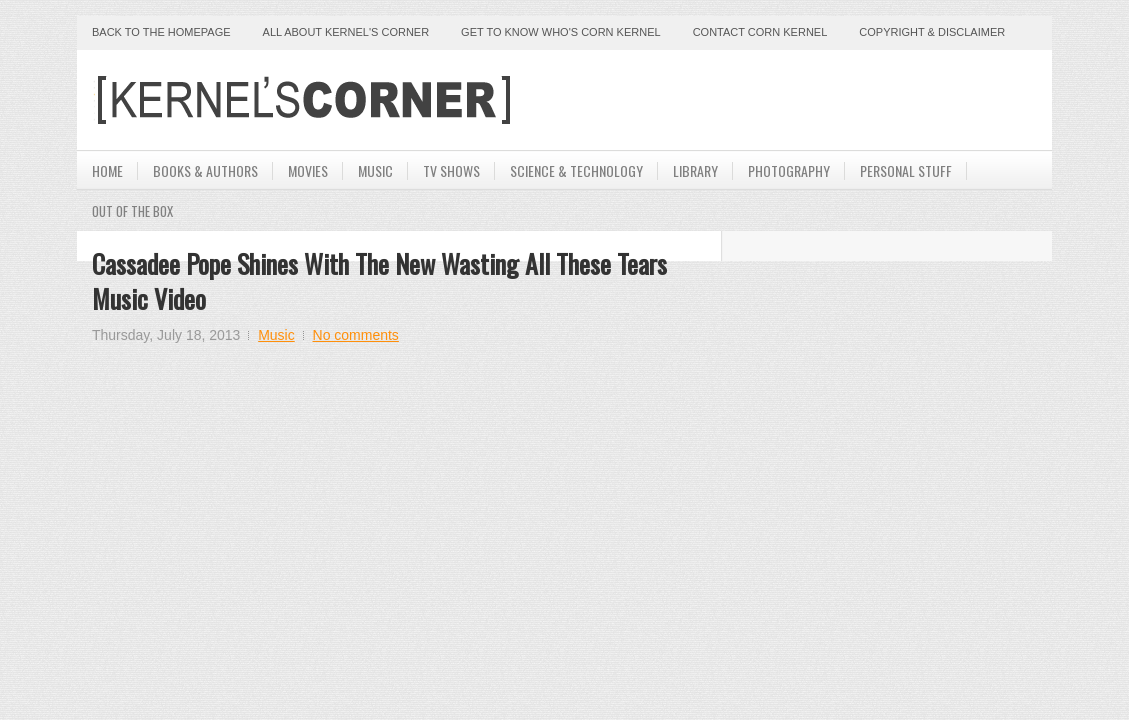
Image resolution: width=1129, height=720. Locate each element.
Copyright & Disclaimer (932, 32)
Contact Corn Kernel (760, 32)
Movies (308, 170)
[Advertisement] (803, 100)
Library (695, 170)
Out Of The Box (132, 211)
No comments (356, 335)
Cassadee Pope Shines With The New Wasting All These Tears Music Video (379, 281)
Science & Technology (576, 170)
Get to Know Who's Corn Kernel (561, 32)
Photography (789, 170)
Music (375, 170)
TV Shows (451, 170)
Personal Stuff (906, 170)
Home (107, 170)
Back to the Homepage (161, 32)
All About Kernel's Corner (346, 32)
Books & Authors (205, 170)
